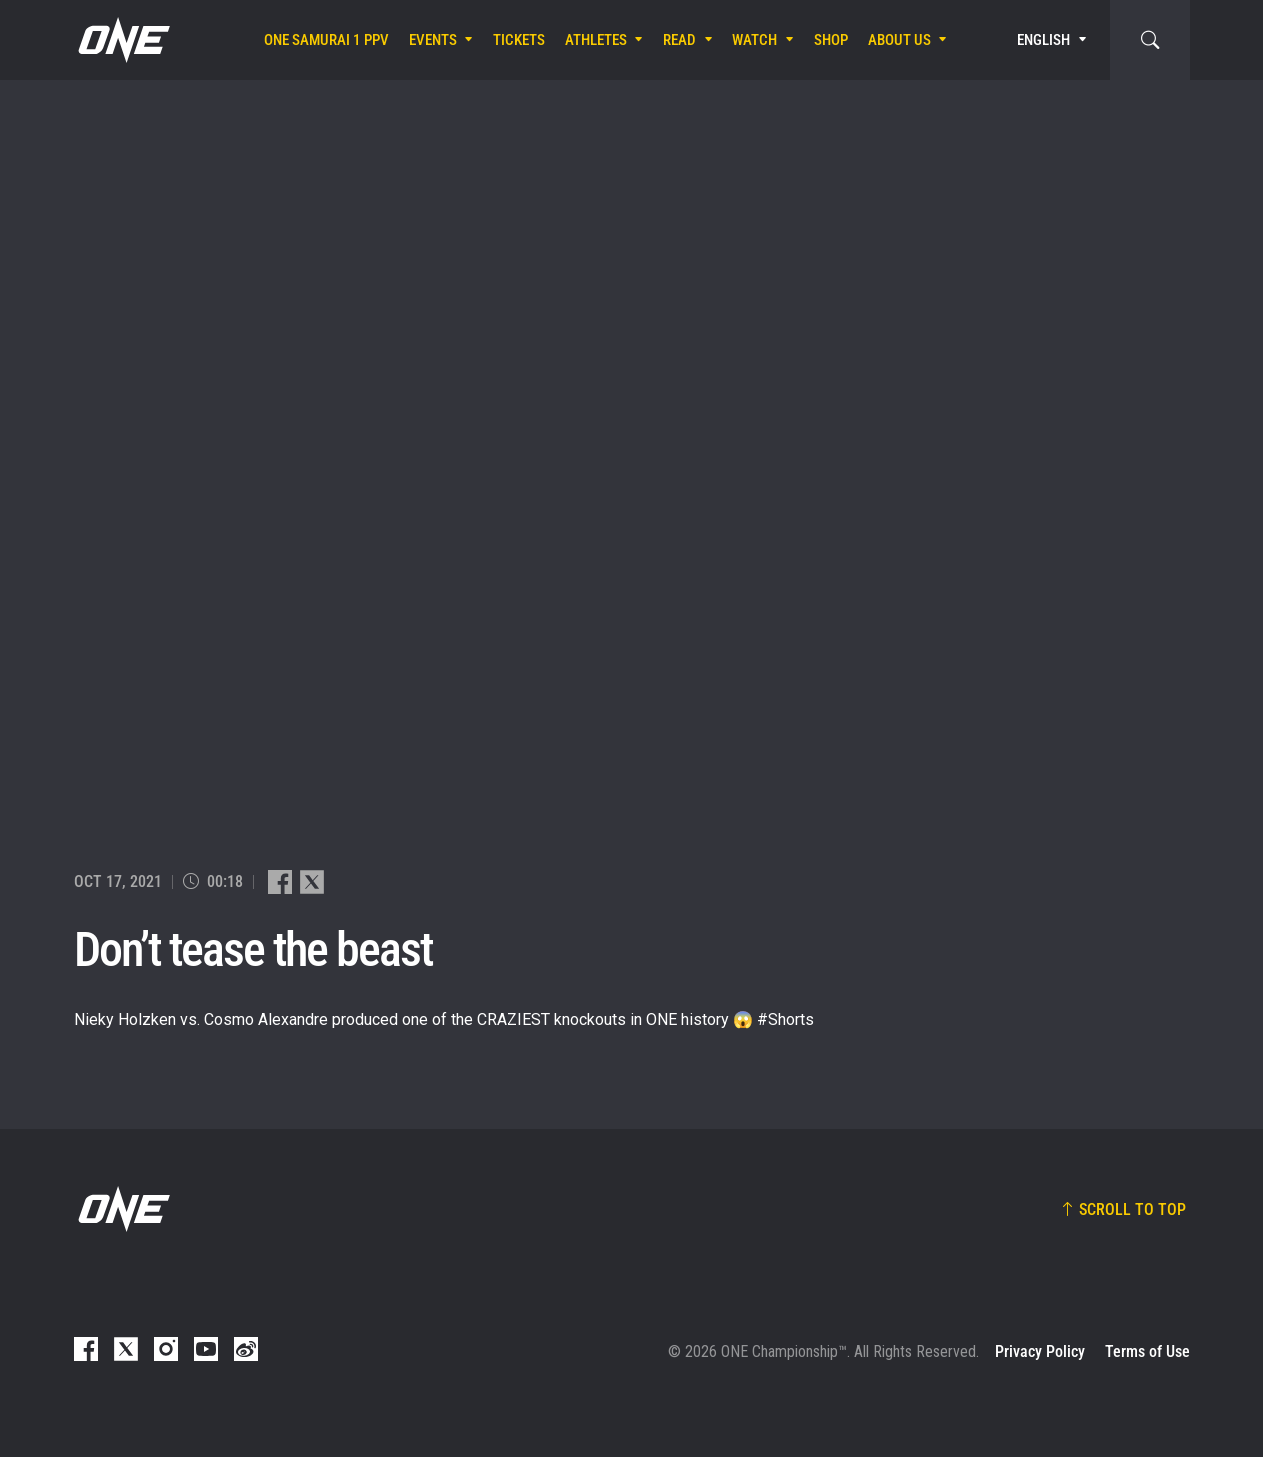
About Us (899, 40)
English (1043, 40)
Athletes (596, 40)
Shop (831, 40)
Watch (754, 40)
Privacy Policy (1040, 1351)
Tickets (519, 40)
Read (679, 40)
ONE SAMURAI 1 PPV (326, 40)
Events (433, 40)
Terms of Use (1147, 1351)
